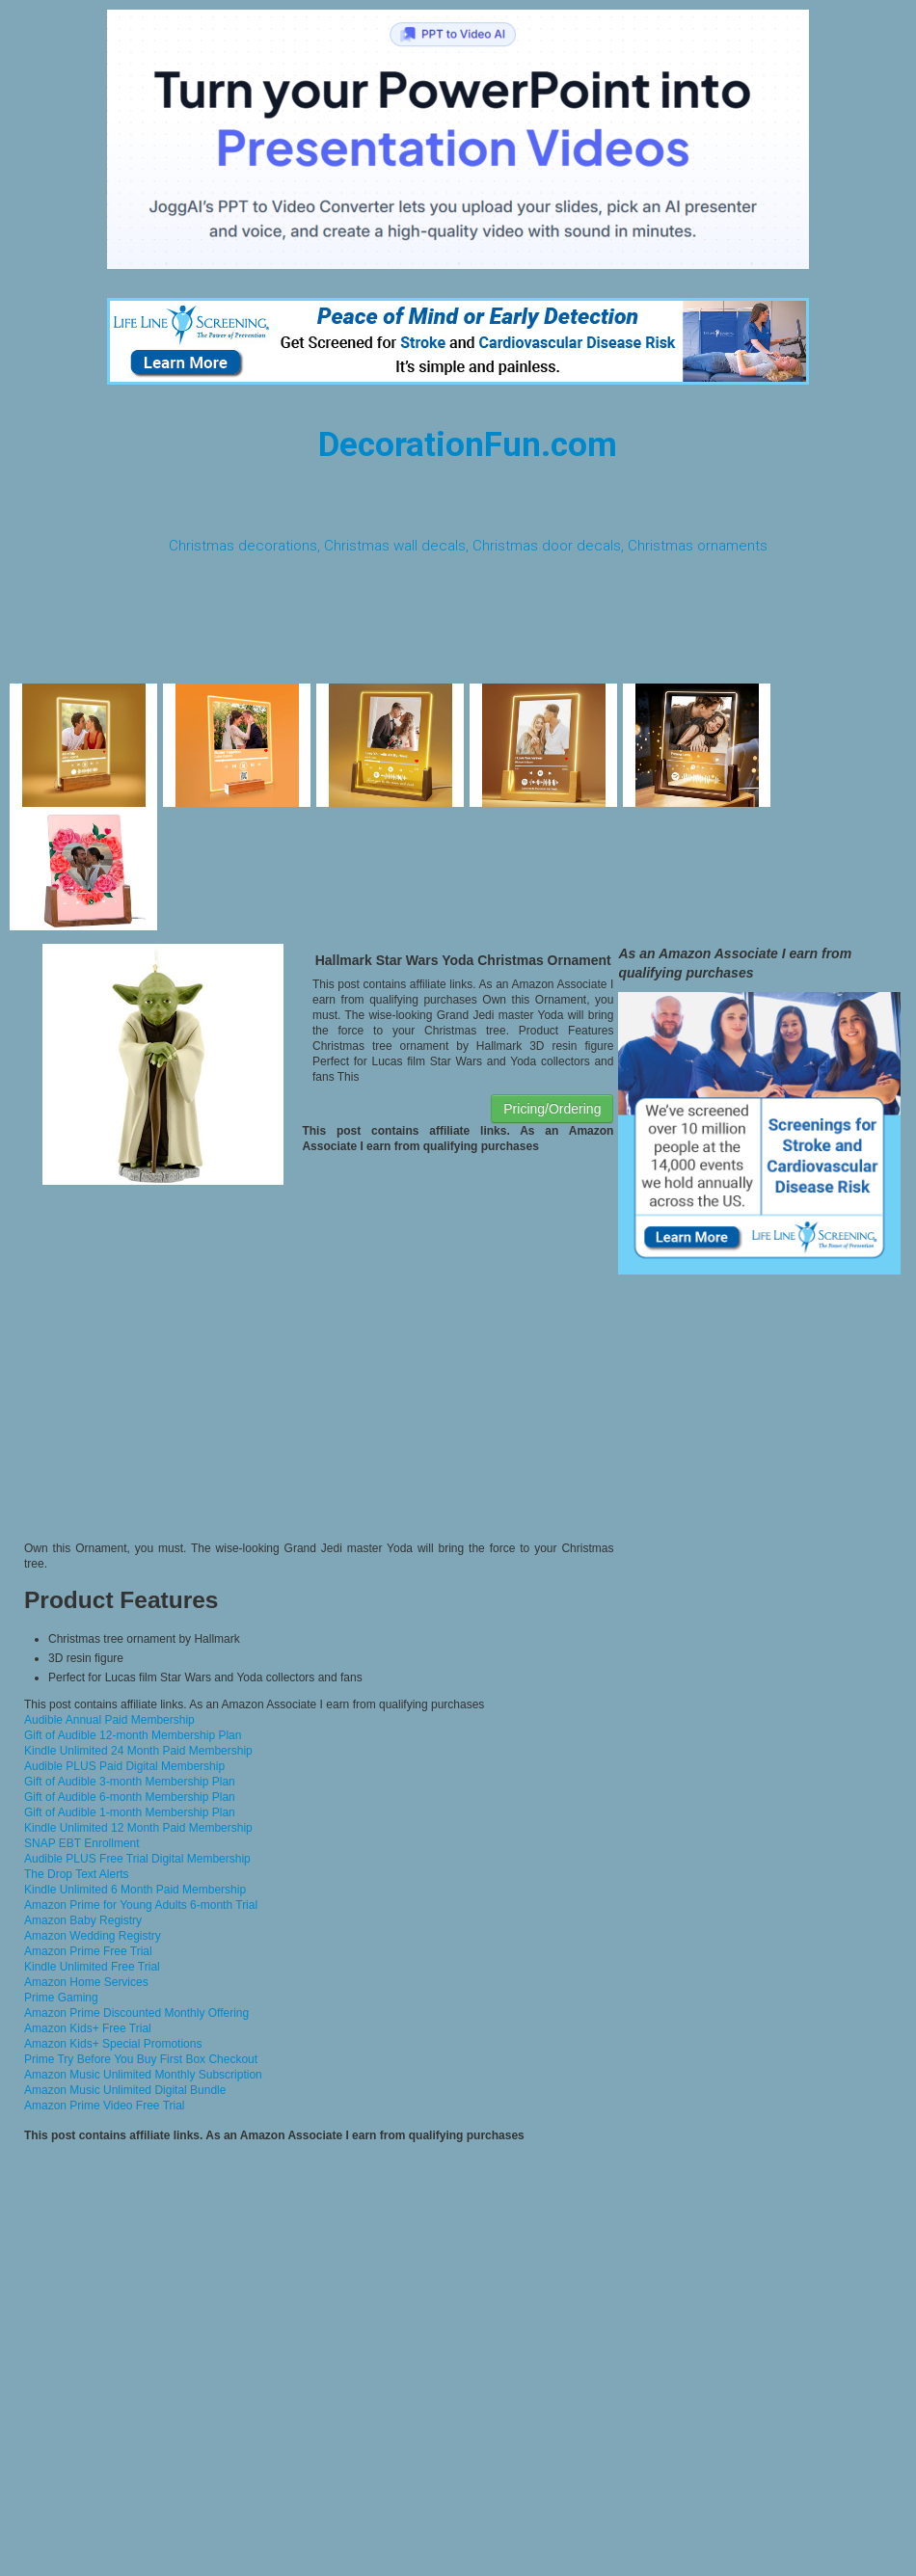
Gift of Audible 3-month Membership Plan (129, 1781)
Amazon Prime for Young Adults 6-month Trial (140, 1905)
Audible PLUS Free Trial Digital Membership (137, 1858)
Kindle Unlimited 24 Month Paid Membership (138, 1751)
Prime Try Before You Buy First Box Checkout (140, 2059)
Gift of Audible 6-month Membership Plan (129, 1797)
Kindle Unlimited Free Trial (92, 1966)
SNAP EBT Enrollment (82, 1843)
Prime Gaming (61, 1997)
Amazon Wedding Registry (92, 1936)
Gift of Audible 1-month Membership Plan (129, 1812)
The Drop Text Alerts (76, 1874)
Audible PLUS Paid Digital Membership (124, 1766)
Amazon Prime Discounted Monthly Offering (136, 2013)
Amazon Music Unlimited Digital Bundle (125, 2090)
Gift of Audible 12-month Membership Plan (132, 1735)
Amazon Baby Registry (83, 1920)
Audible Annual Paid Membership (109, 1720)
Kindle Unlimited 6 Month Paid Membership (135, 1889)
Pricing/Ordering (552, 1108)
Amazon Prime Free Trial (88, 1951)
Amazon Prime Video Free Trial (104, 2105)
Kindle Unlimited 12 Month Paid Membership (138, 1828)
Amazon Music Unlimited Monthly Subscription (143, 2074)
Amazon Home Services (86, 1982)
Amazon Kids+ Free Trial (87, 2028)
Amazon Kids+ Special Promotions (113, 2044)
